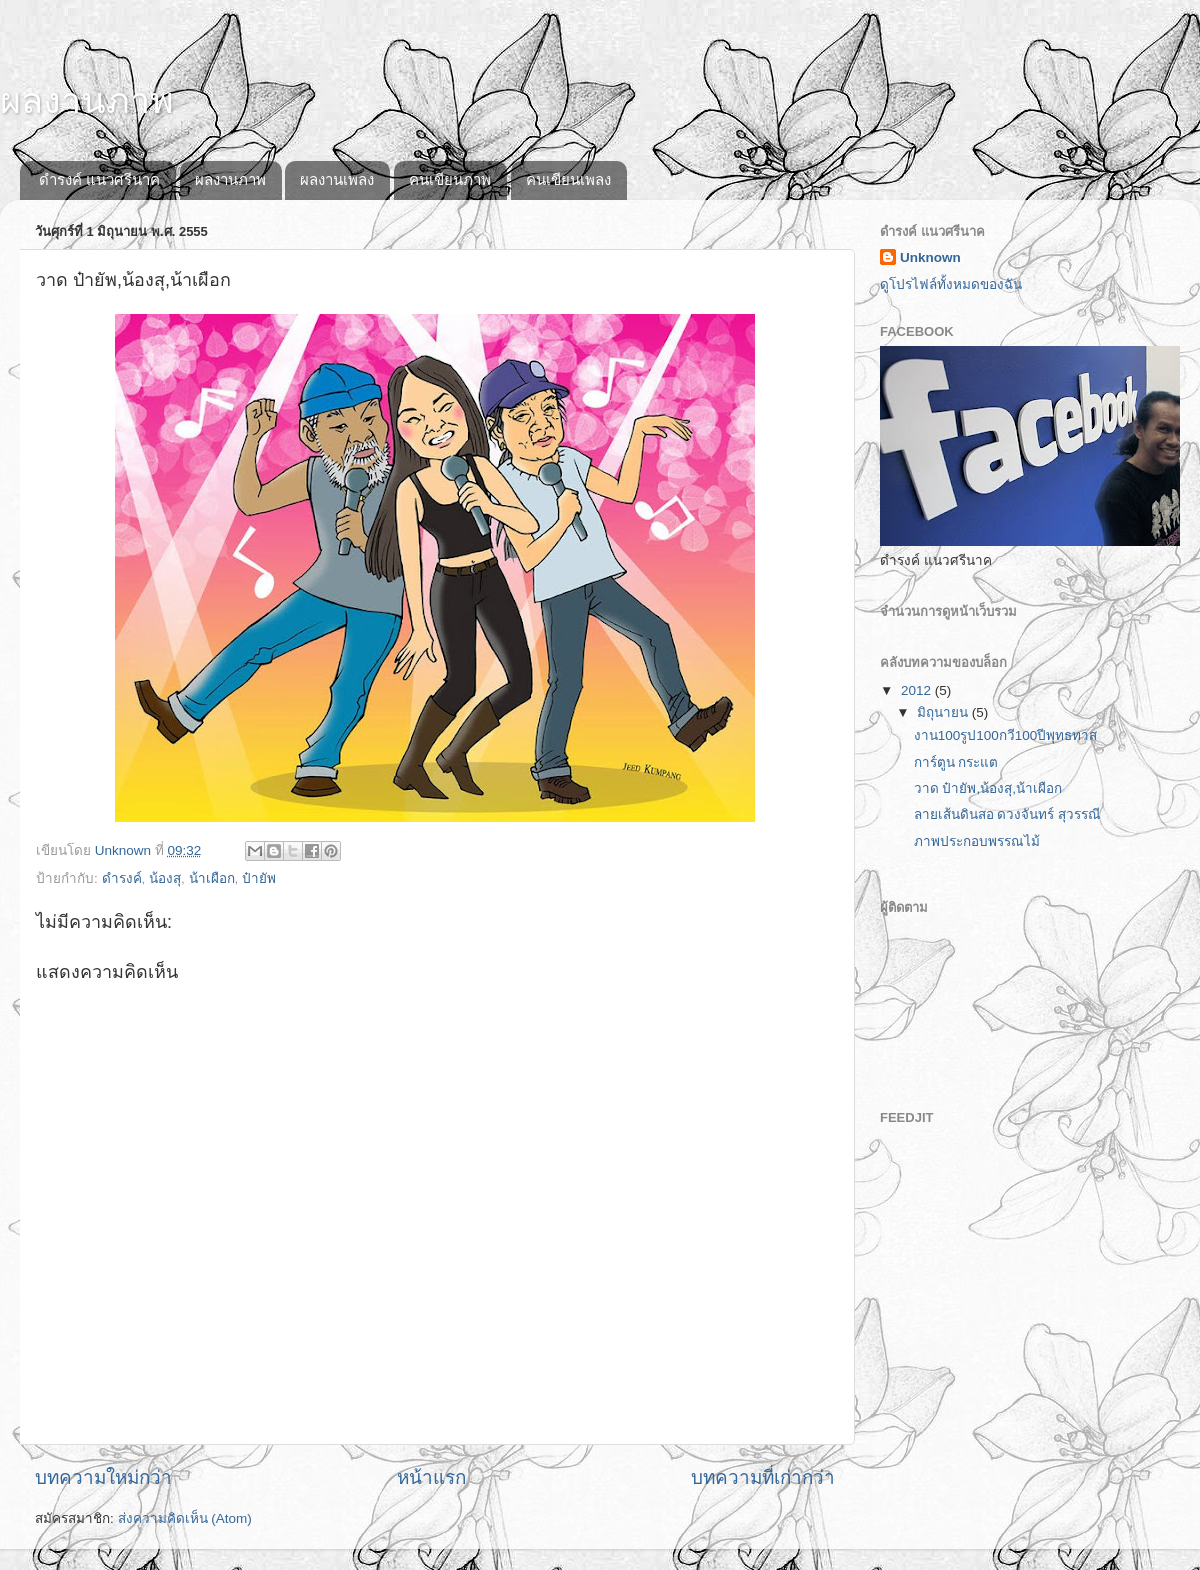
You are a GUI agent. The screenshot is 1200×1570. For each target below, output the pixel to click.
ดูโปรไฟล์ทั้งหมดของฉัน (951, 284)
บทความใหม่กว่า (103, 1477)
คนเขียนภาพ (450, 179)
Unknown (930, 257)
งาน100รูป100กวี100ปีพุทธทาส (1006, 735)
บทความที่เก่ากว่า (763, 1477)
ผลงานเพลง (337, 179)
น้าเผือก (212, 878)
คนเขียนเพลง (568, 179)
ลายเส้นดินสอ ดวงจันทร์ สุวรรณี (1008, 814)
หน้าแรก (431, 1477)
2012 (918, 690)
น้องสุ (165, 878)
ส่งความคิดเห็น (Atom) (185, 1518)
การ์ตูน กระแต (956, 762)
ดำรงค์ (122, 878)
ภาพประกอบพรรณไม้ (977, 841)
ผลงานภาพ (87, 100)
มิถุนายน (944, 712)
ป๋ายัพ (259, 878)
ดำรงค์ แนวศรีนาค (99, 179)
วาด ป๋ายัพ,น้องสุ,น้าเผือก (988, 788)
